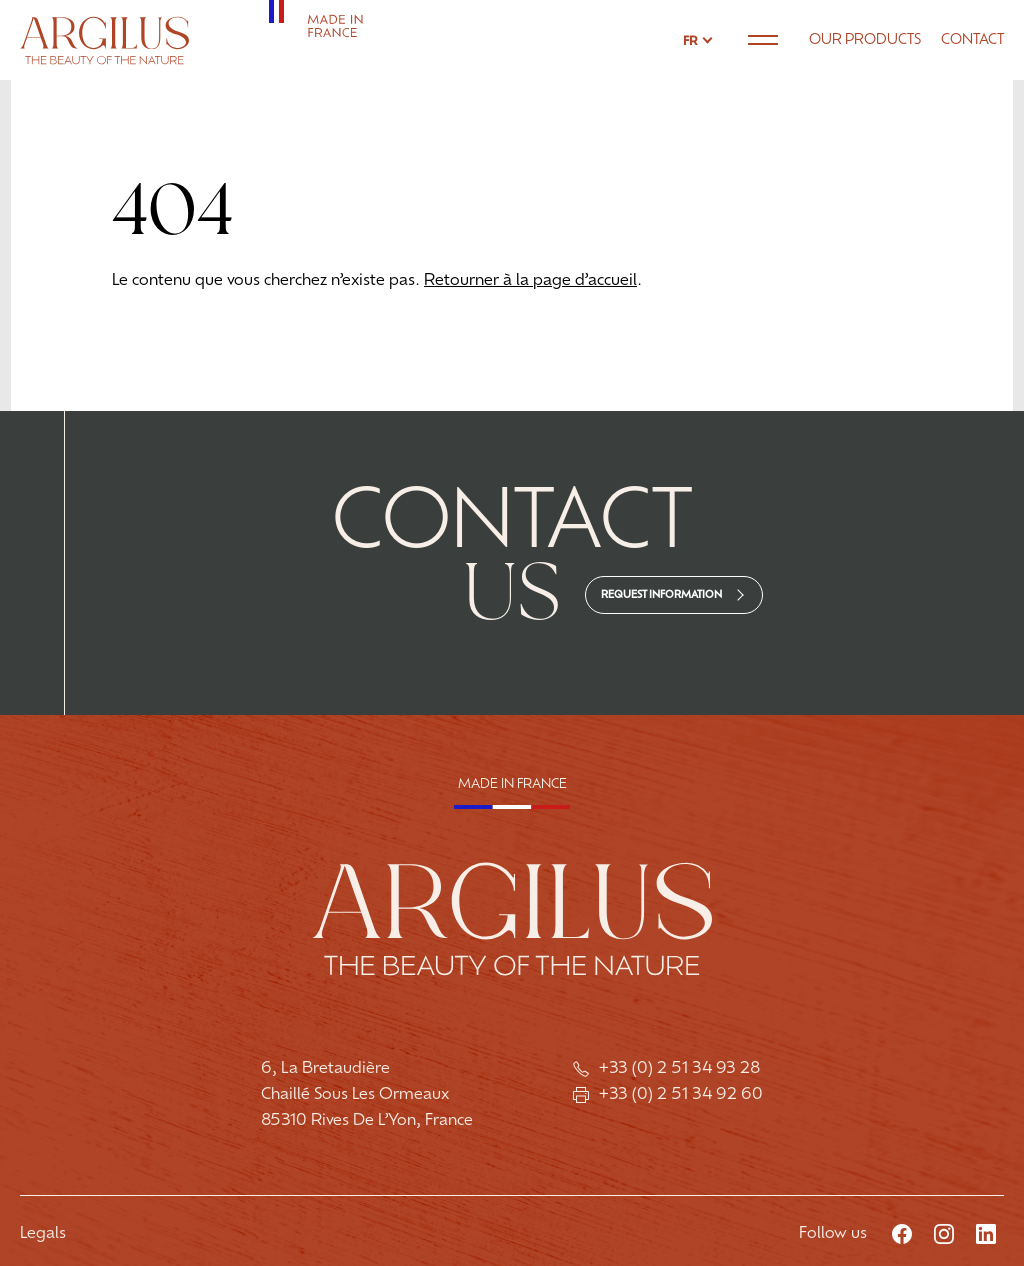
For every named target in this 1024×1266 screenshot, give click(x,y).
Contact (972, 40)
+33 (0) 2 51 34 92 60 (668, 1095)
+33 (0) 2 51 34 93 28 (668, 1069)
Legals (43, 1234)
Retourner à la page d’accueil (530, 281)
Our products (865, 40)
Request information (661, 595)
